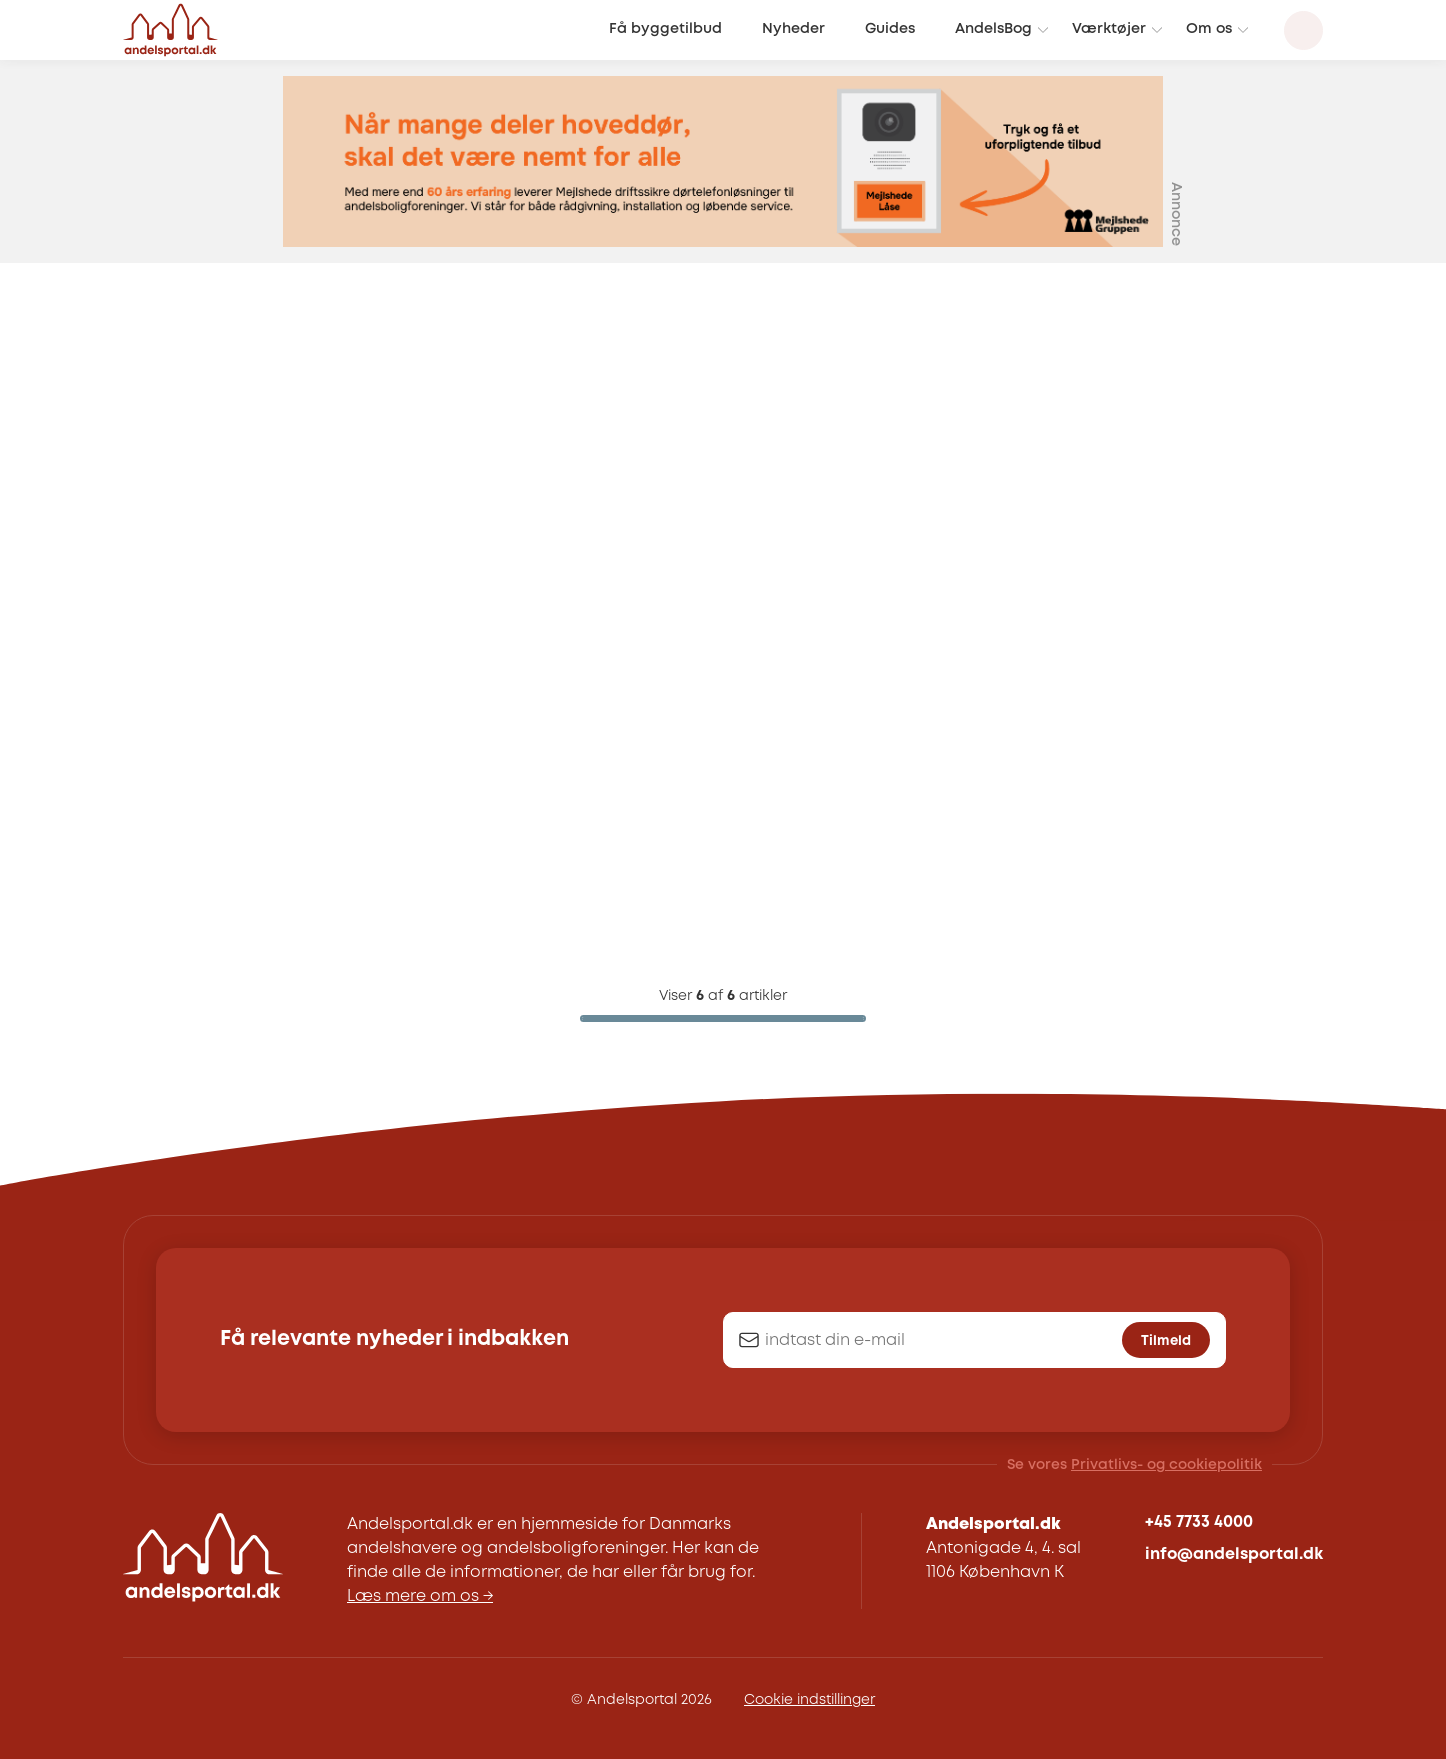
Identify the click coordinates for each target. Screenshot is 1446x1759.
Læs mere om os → (420, 1596)
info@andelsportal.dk (1234, 1554)
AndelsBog (993, 29)
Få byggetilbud (665, 29)
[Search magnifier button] (1303, 30)
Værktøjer (1109, 29)
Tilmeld (1166, 1341)
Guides (890, 29)
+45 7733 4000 (1199, 1522)
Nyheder (793, 29)
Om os (1209, 29)
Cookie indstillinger (809, 1700)
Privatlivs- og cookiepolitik (1166, 1465)
